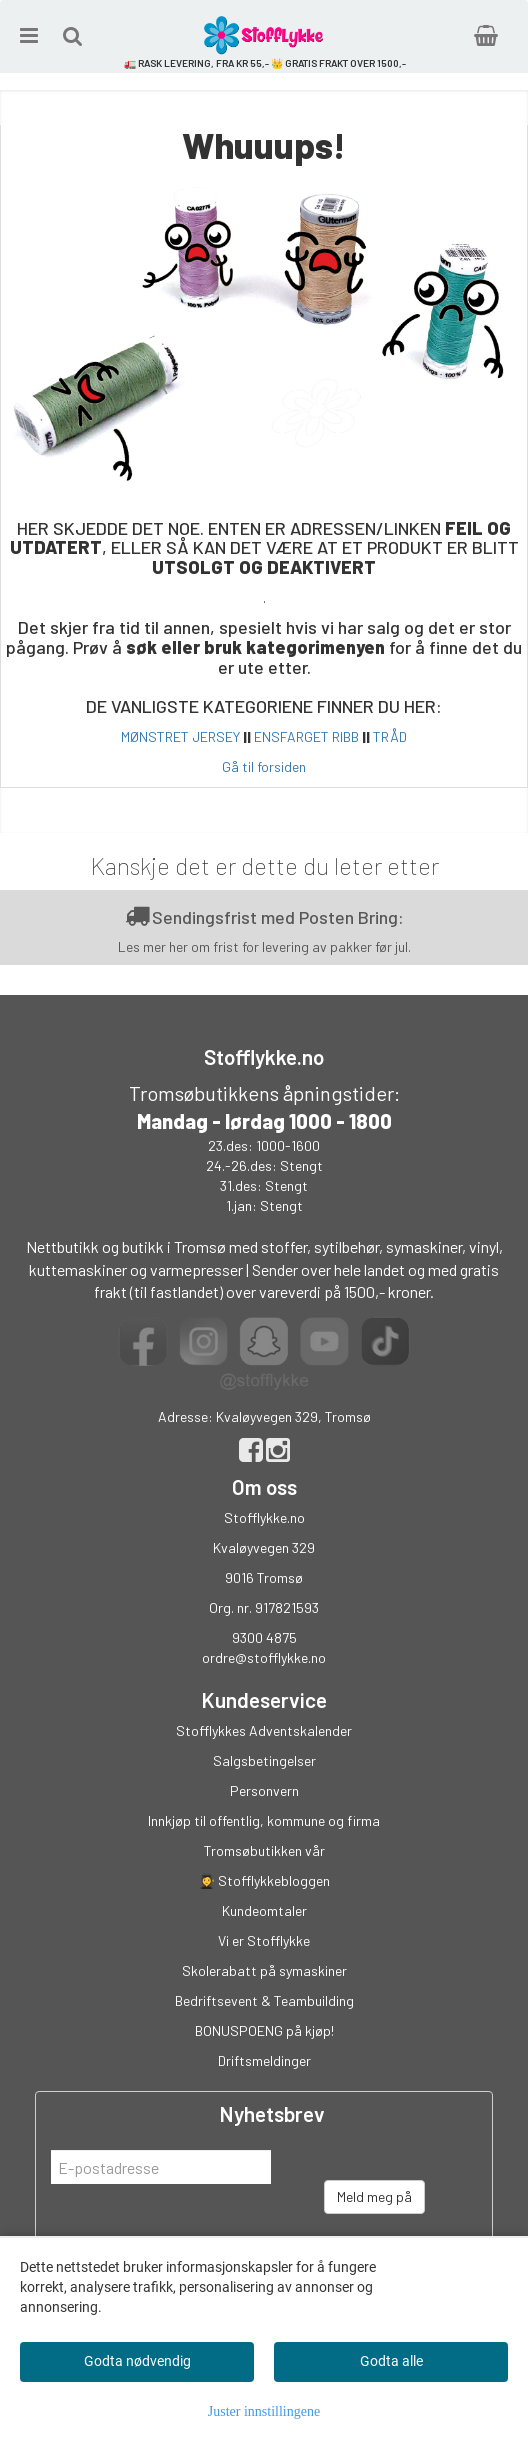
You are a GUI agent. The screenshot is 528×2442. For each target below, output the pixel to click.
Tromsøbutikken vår (264, 1850)
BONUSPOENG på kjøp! (264, 2030)
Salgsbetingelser (264, 1760)
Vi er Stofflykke (264, 1940)
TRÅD (390, 736)
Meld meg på (374, 2196)
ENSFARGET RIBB (306, 736)
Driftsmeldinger (264, 2060)
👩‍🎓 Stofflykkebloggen (264, 1880)
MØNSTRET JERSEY (180, 736)
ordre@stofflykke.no (264, 1657)
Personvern (264, 1790)
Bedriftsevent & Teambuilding (264, 2000)
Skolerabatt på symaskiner (264, 1970)
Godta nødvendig (137, 2361)
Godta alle (391, 2361)
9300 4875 (264, 1637)
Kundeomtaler (264, 1910)
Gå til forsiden (264, 766)
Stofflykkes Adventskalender (264, 1730)
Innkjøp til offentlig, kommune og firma (264, 1820)
